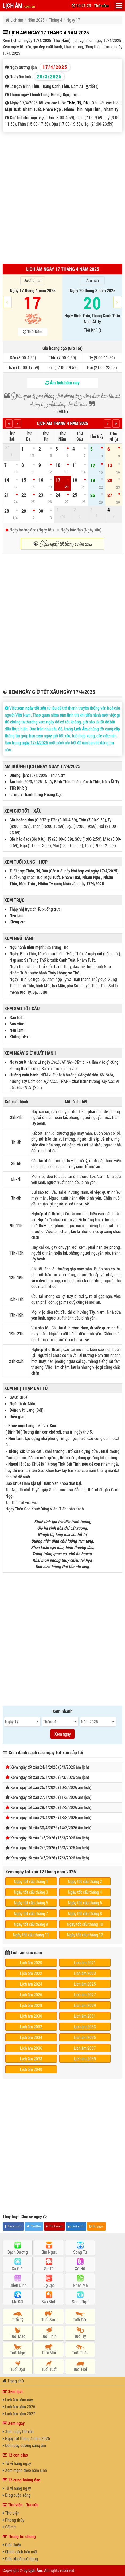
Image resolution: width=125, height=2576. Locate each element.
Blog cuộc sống (17, 2495)
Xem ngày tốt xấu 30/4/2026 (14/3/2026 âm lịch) (50, 1827)
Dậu (86, 102)
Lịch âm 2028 (31, 2005)
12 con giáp (15, 2455)
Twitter (33, 2226)
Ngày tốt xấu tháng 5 (31, 1902)
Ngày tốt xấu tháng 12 (85, 1934)
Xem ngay (62, 1734)
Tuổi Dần (80, 2319)
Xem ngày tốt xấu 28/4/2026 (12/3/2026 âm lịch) (50, 1807)
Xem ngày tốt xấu (18, 2431)
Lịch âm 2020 (31, 1962)
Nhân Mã (80, 2285)
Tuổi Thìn (49, 2336)
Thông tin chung (19, 2536)
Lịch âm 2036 (31, 2048)
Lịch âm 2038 (31, 2058)
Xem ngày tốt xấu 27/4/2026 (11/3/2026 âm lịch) (50, 1797)
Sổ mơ (9, 2527)
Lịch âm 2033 (85, 2026)
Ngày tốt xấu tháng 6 (85, 1902)
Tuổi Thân (80, 2352)
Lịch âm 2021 (85, 1962)
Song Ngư (80, 2301)
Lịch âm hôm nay (18, 2399)
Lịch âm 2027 (85, 1994)
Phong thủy (13, 2520)
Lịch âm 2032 (31, 2026)
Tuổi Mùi (49, 2352)
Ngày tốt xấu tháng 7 (31, 1913)
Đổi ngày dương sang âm (24, 2445)
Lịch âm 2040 (31, 2069)
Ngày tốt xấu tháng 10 (85, 1924)
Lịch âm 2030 (31, 2016)
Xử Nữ (80, 2268)
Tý (79, 102)
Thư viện (11, 2513)
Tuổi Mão (17, 2336)
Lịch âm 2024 (31, 1984)
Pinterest (54, 2226)
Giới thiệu (12, 2544)
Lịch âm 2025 (85, 1984)
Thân (71, 102)
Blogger (96, 2226)
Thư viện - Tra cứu (20, 2504)
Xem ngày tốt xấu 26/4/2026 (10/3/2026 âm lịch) (50, 1787)
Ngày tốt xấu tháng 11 (31, 1934)
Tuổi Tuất (49, 2369)
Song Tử (80, 2252)
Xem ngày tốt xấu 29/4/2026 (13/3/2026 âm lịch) (50, 1817)
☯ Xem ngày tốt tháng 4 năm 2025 (62, 543)
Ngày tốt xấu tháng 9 (31, 1924)
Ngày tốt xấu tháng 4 (85, 1892)
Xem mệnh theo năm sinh (25, 2470)
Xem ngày (14, 2423)
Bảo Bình (48, 2301)
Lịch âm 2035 (85, 2037)
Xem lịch (13, 2391)
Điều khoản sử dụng (20, 2558)
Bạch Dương (17, 2252)
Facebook (13, 2226)
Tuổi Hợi (80, 2369)
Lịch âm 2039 (85, 2058)
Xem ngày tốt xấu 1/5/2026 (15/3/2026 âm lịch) (49, 1838)
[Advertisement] (62, 197)
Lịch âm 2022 (31, 1973)
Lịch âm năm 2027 (19, 2413)
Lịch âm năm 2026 (19, 2406)
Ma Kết (18, 2301)
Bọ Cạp (49, 2285)
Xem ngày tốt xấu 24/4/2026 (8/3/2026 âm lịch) (49, 1767)
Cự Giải (18, 2268)
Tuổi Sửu (48, 2319)
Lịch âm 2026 (31, 1994)
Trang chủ (13, 2380)
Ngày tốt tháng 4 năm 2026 (26, 2438)
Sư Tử (49, 2268)
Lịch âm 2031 (85, 2016)
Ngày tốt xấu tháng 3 (31, 1892)
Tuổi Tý (18, 2319)
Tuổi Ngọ (17, 2352)
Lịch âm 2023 (85, 1973)
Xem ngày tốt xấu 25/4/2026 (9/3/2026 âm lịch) (49, 1777)
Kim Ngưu (49, 2252)
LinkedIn (76, 2226)
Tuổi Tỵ (80, 2336)
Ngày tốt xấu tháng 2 (85, 1881)
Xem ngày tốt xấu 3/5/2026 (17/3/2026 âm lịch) (49, 1858)
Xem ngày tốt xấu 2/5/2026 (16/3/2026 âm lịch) (49, 1847)
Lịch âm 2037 (85, 2048)
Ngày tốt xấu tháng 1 (31, 1881)
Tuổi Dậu (17, 2369)
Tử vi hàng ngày (17, 2463)
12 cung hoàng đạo (21, 2480)
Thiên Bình (18, 2285)
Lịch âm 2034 (31, 2037)
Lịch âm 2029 (85, 2005)
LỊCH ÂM (19, 5)
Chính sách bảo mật (20, 2551)
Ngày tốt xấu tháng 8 (85, 1913)
